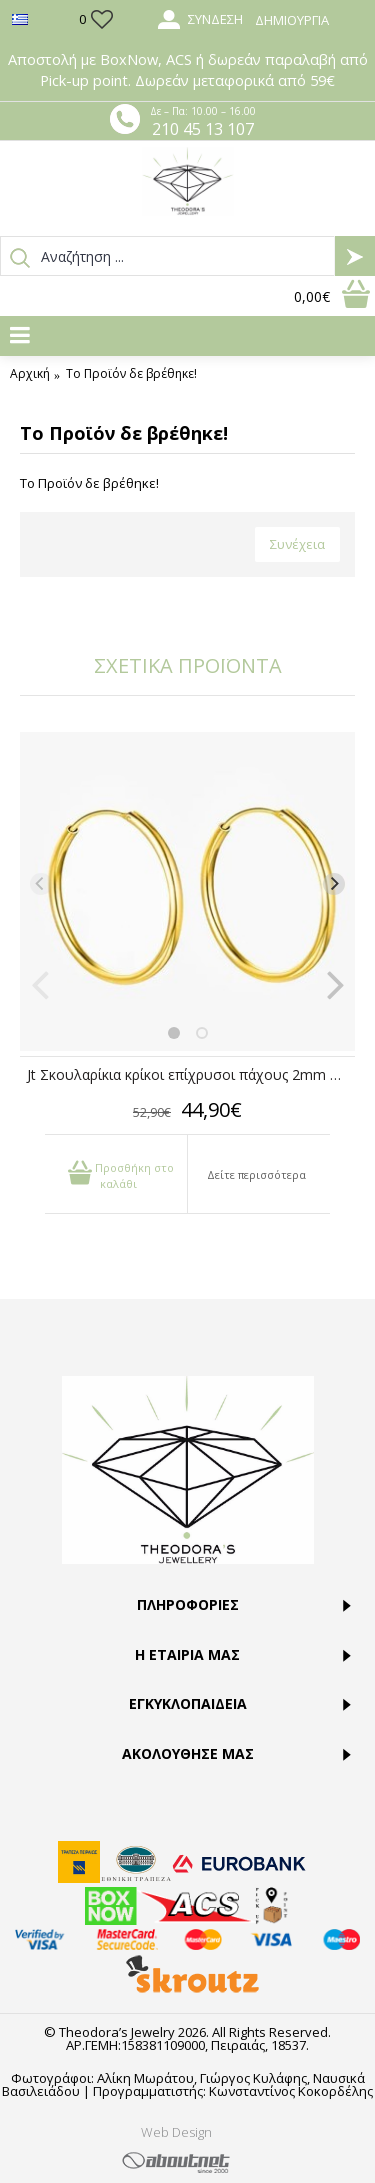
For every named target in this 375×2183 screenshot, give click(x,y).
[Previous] (41, 884)
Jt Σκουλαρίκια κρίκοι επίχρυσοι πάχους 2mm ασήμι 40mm (191, 1074)
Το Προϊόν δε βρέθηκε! (131, 374)
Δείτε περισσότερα (256, 1174)
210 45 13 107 (203, 129)
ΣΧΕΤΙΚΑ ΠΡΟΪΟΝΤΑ (188, 665)
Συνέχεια (297, 544)
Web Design (176, 2132)
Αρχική (30, 374)
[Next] (334, 884)
